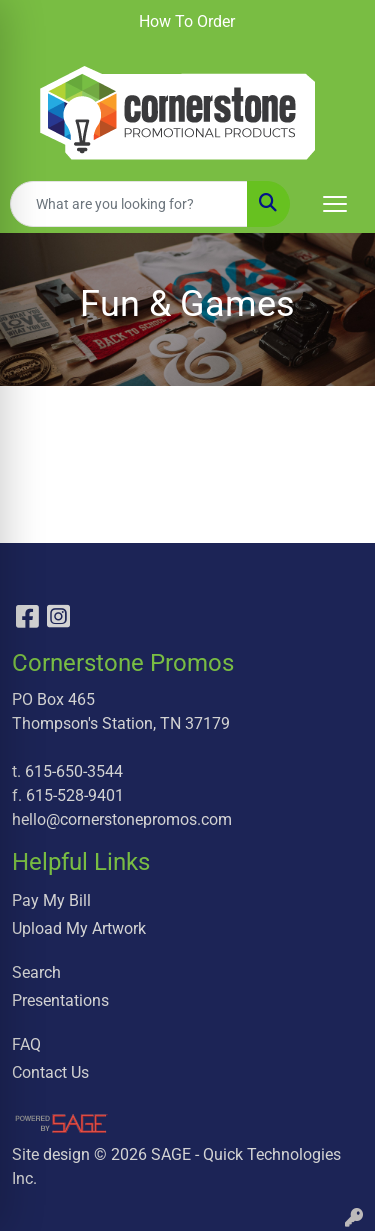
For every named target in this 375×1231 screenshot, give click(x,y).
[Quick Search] (129, 204)
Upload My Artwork (79, 928)
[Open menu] (335, 204)
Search (36, 972)
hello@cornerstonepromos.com (122, 819)
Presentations (60, 1000)
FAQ (26, 1044)
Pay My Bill (51, 900)
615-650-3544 (74, 771)
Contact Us (50, 1072)
